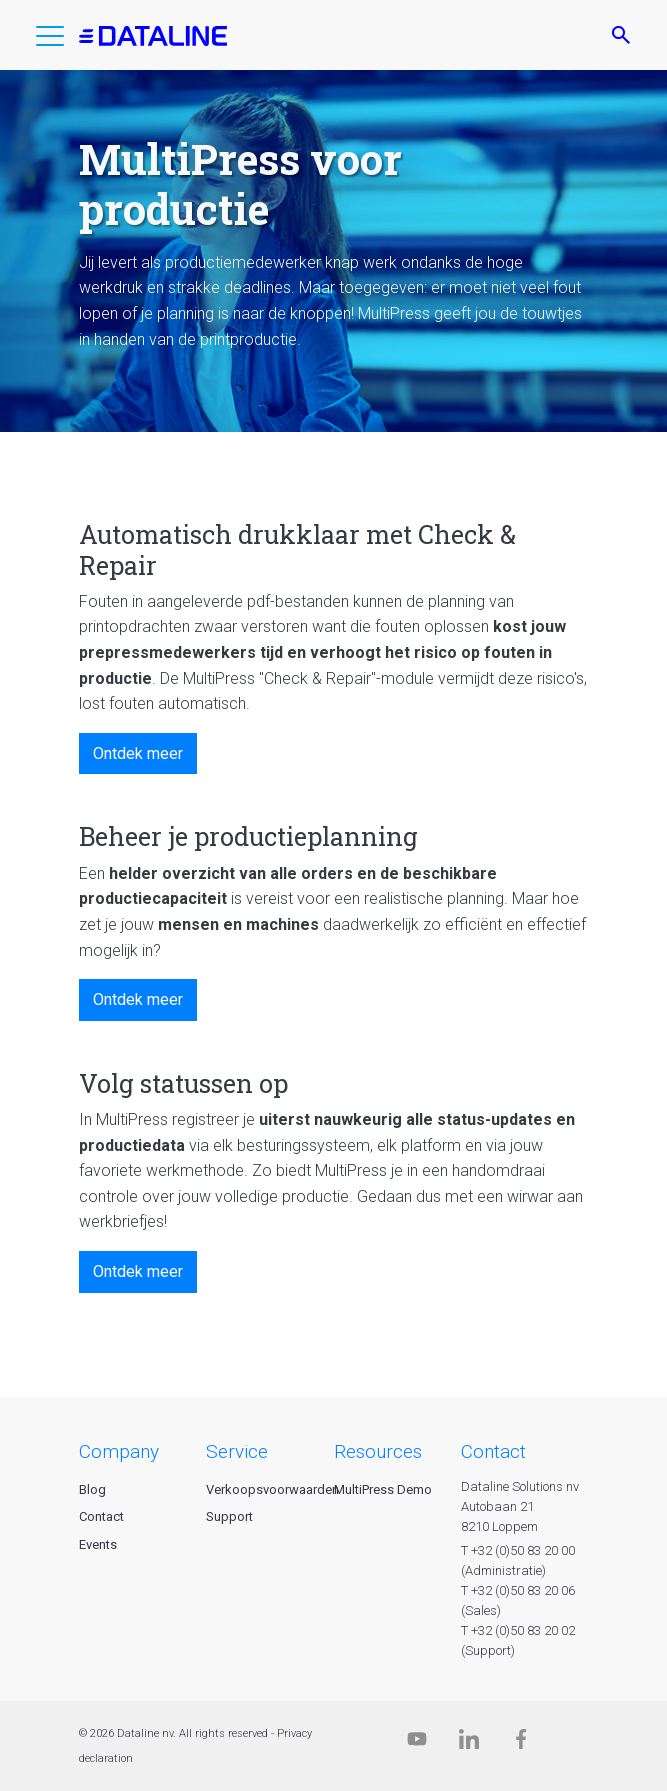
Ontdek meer (138, 753)
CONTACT (493, 1451)
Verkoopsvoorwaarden (272, 1489)
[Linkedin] (469, 1743)
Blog (92, 1489)
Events (98, 1544)
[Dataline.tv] (417, 1743)
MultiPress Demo (383, 1489)
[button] (50, 40)
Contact (101, 1516)
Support (229, 1516)
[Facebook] (521, 1743)
